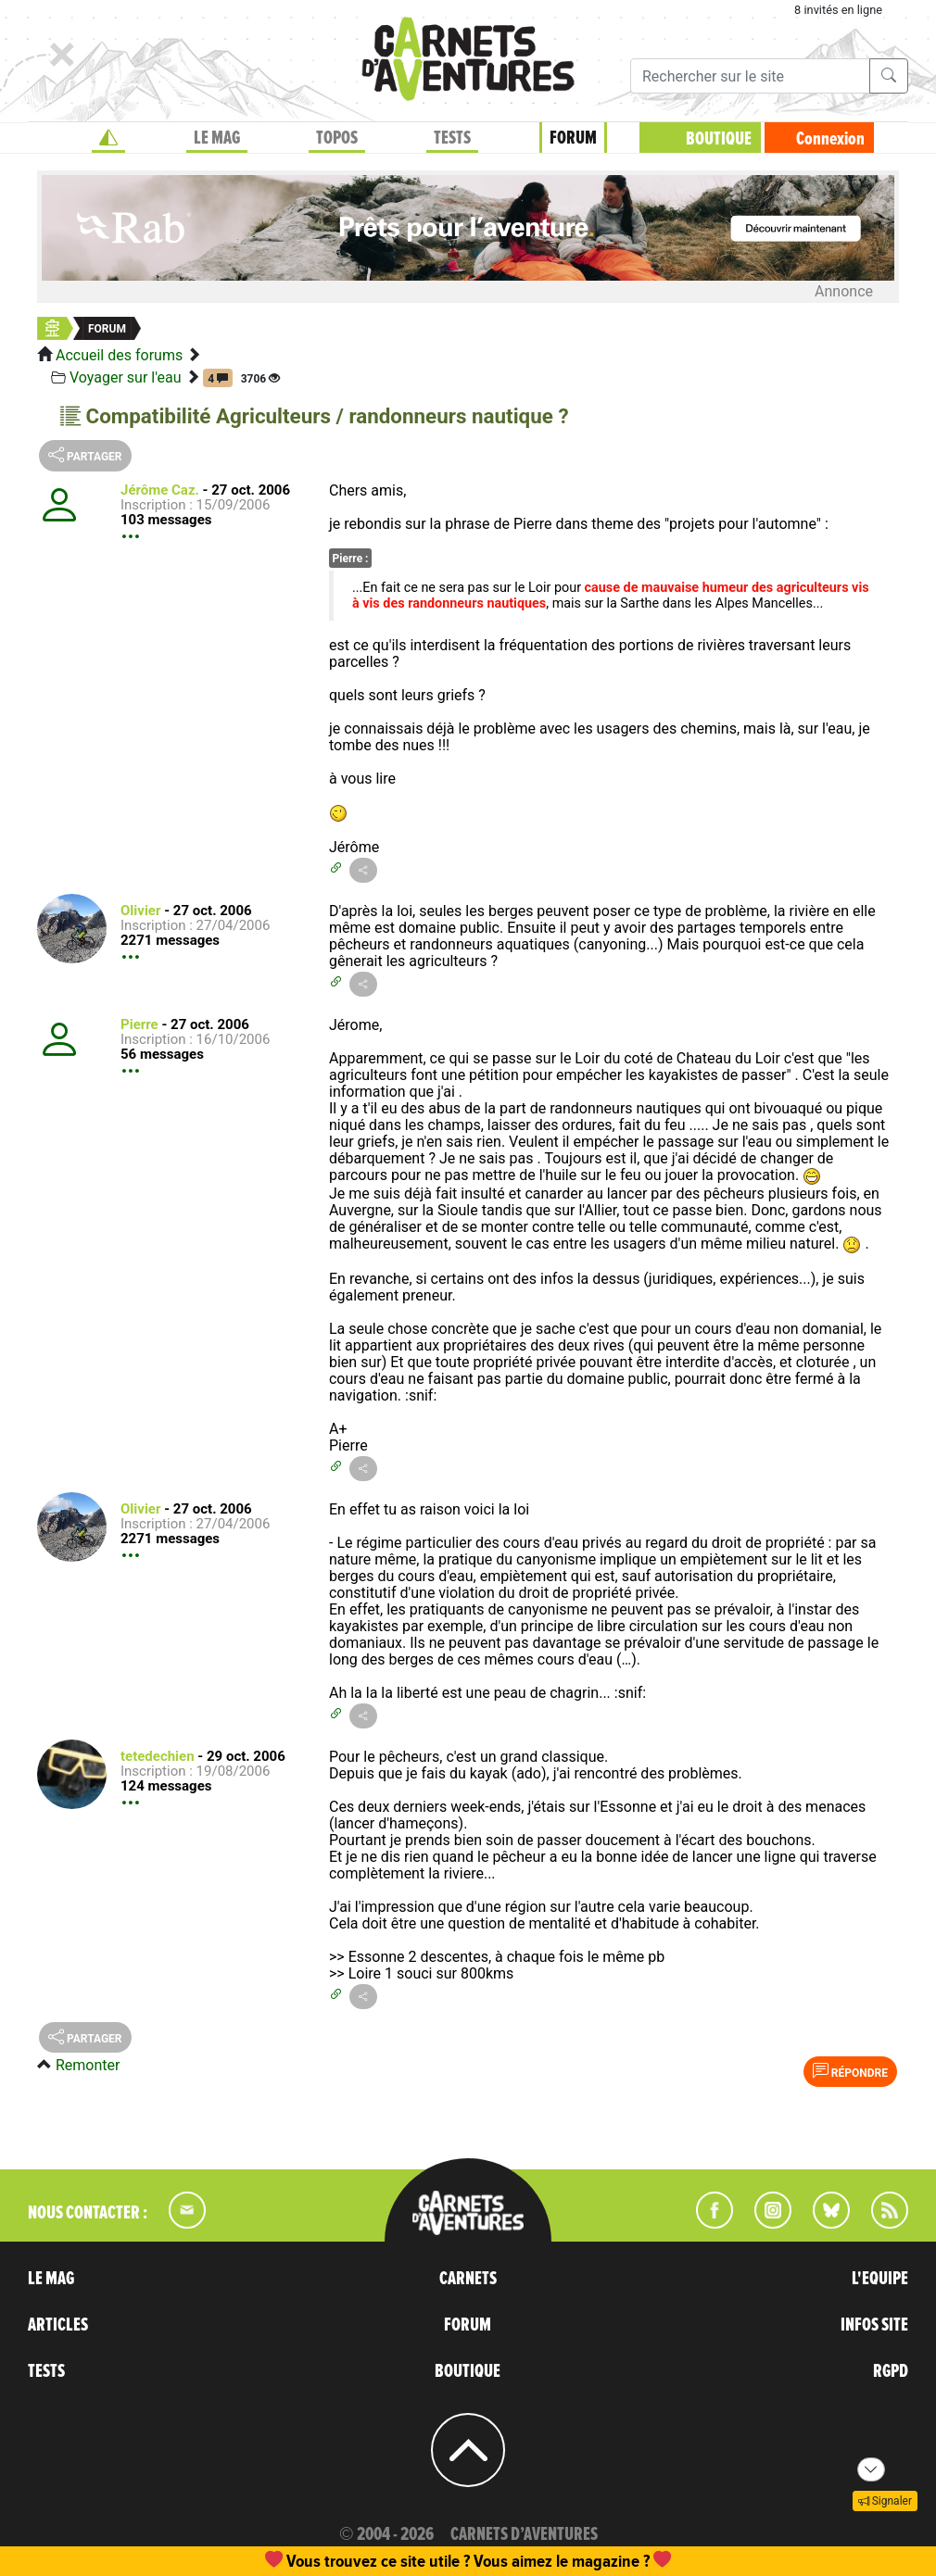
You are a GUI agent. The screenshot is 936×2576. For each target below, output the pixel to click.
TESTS (452, 138)
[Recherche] (750, 76)
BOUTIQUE (719, 139)
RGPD (890, 2371)
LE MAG (217, 138)
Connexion (830, 139)
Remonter (88, 2065)
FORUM (573, 138)
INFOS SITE (874, 2325)
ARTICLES (58, 2325)
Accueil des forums (119, 355)
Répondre (850, 2071)
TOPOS (337, 138)
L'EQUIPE (880, 2278)
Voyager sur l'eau (126, 377)
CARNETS (468, 2278)
